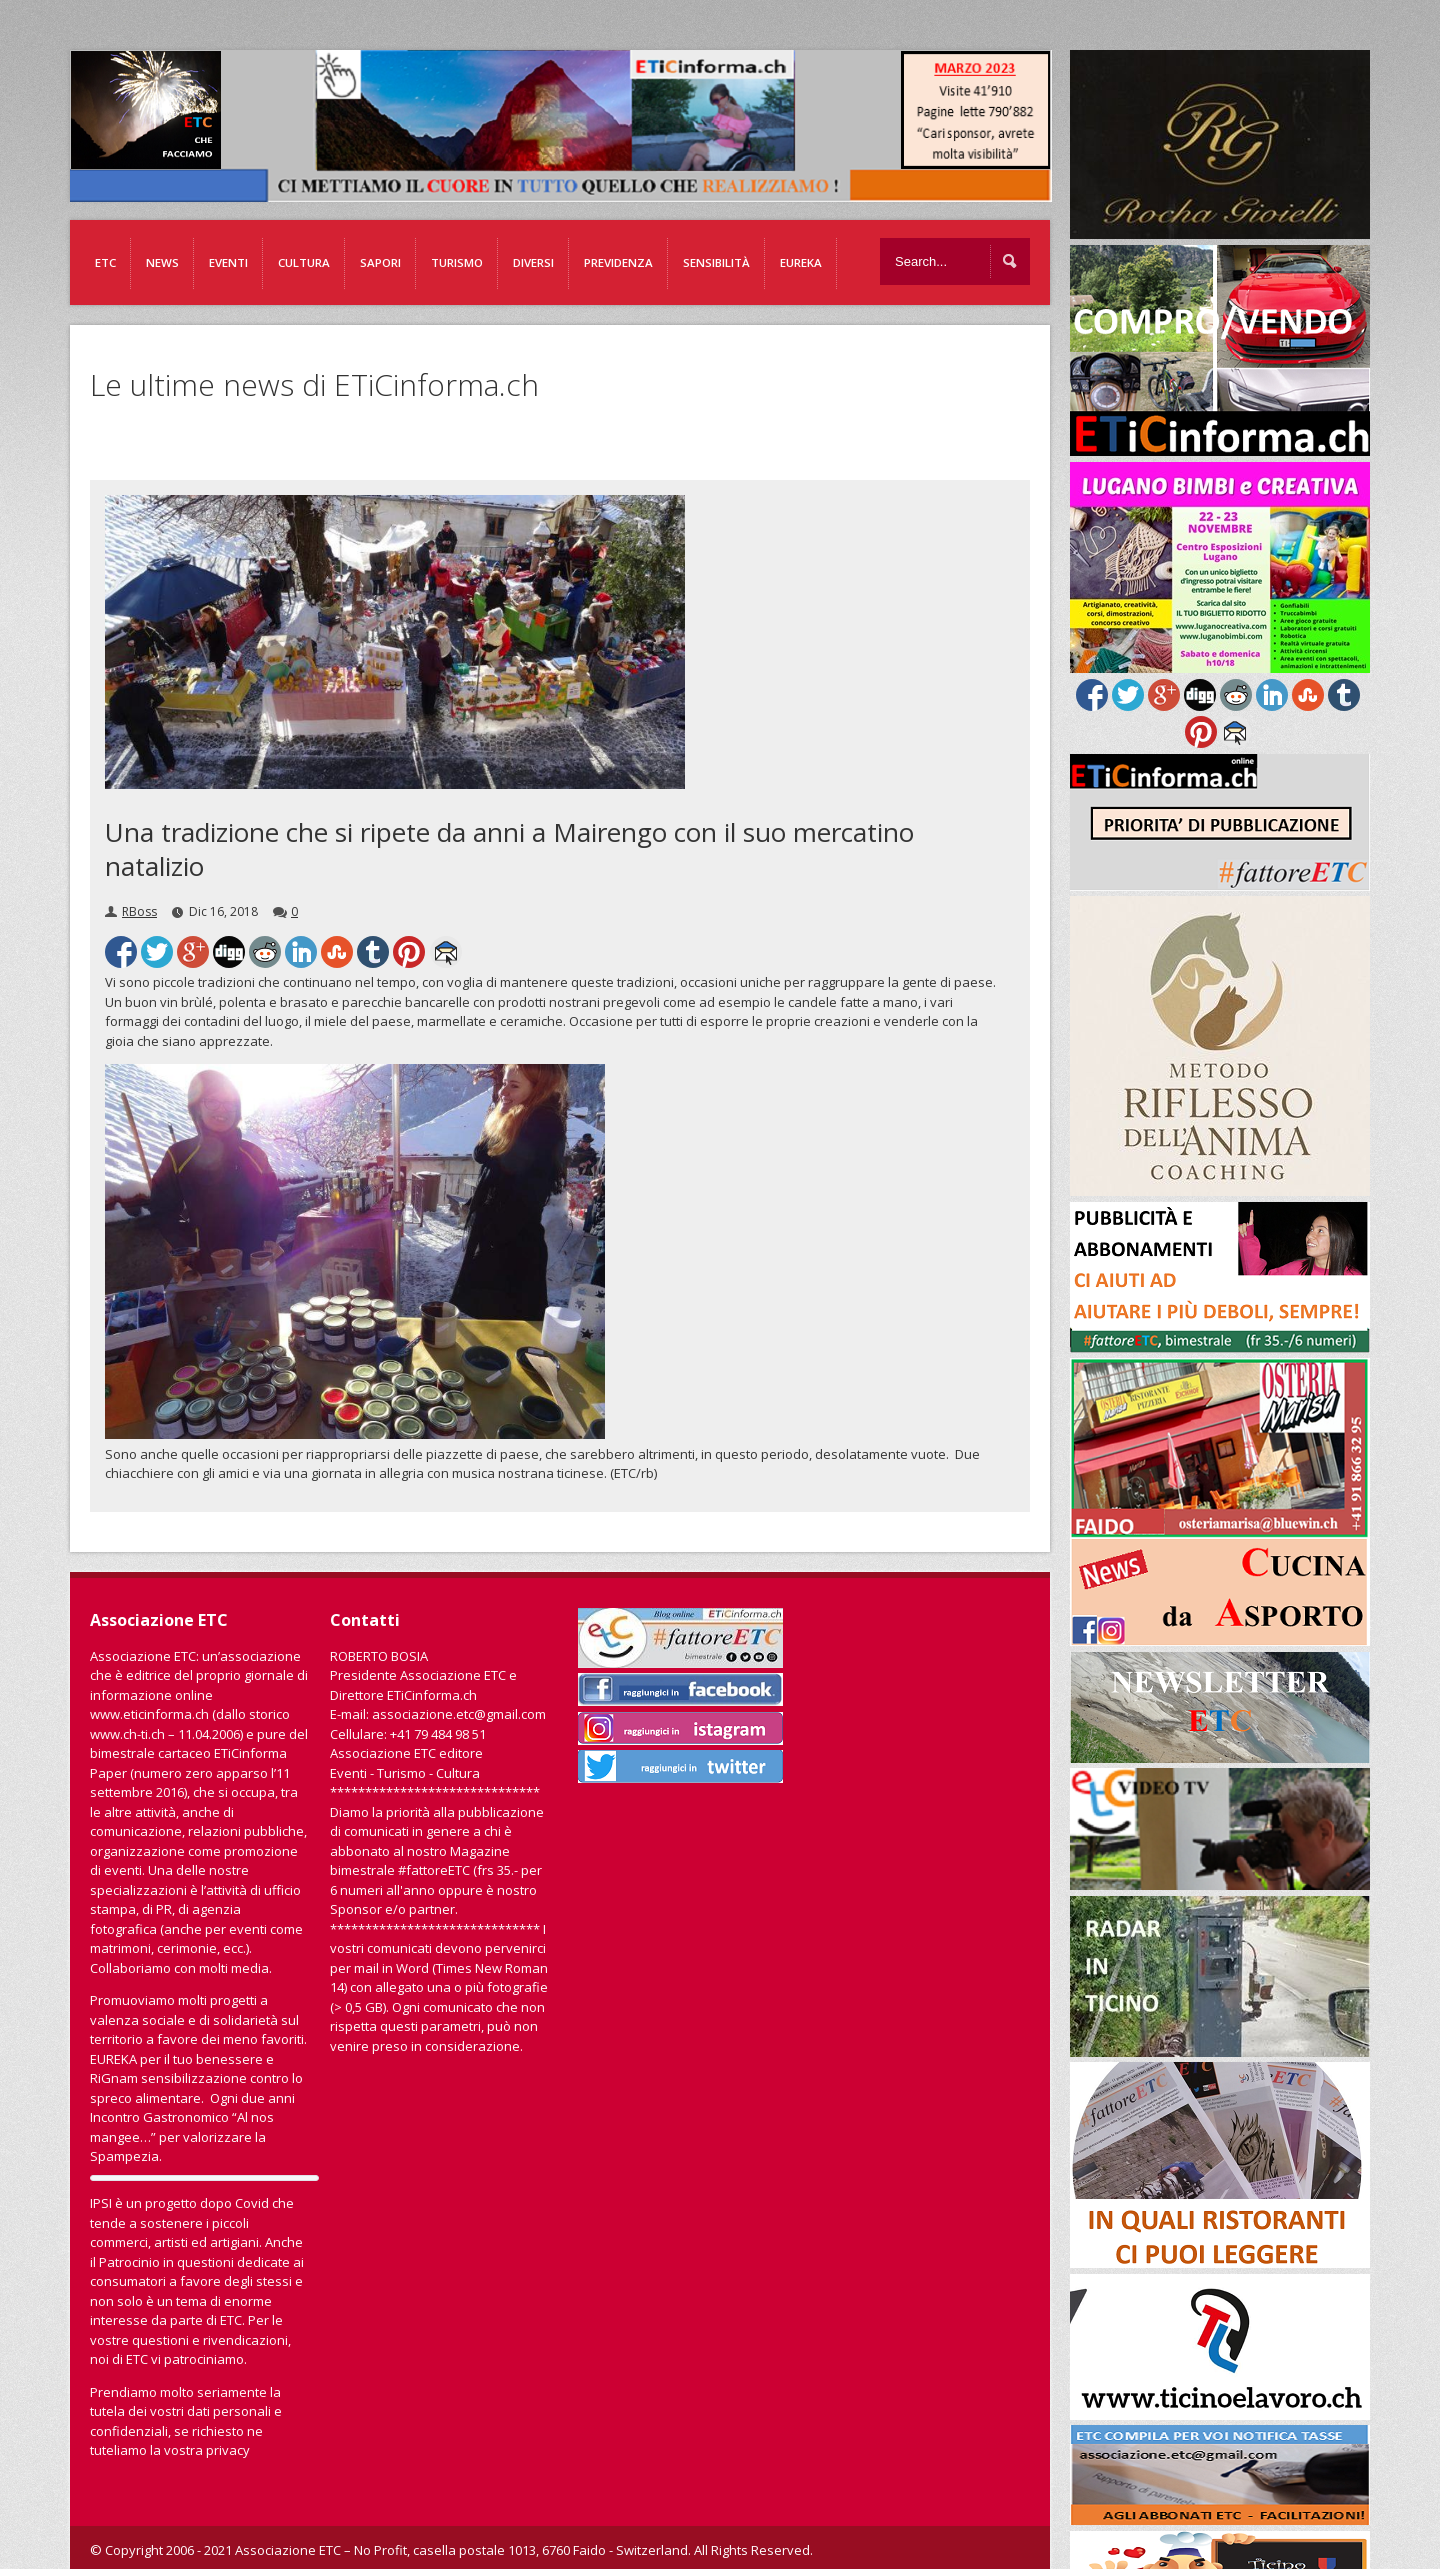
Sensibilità (716, 262)
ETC (105, 262)
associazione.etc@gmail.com (459, 1714)
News (162, 262)
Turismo (457, 262)
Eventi (228, 262)
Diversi (533, 262)
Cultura (304, 262)
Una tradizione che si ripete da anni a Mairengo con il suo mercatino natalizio (509, 849)
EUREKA (801, 262)
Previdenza (618, 262)
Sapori (380, 262)
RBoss (139, 911)
